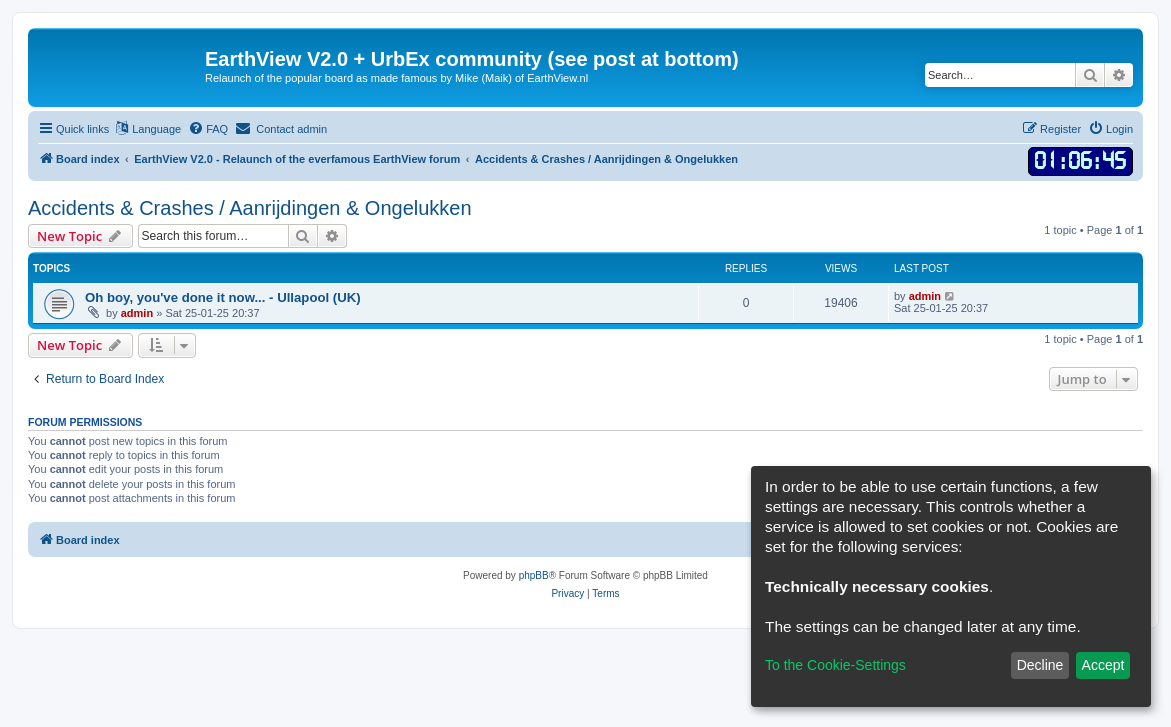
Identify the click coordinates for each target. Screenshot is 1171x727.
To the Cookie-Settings (835, 665)
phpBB (534, 575)
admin (137, 313)
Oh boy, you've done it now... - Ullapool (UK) (223, 297)
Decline (1040, 665)
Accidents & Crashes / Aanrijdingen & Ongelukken (250, 208)
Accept (1103, 665)
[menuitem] (208, 129)
